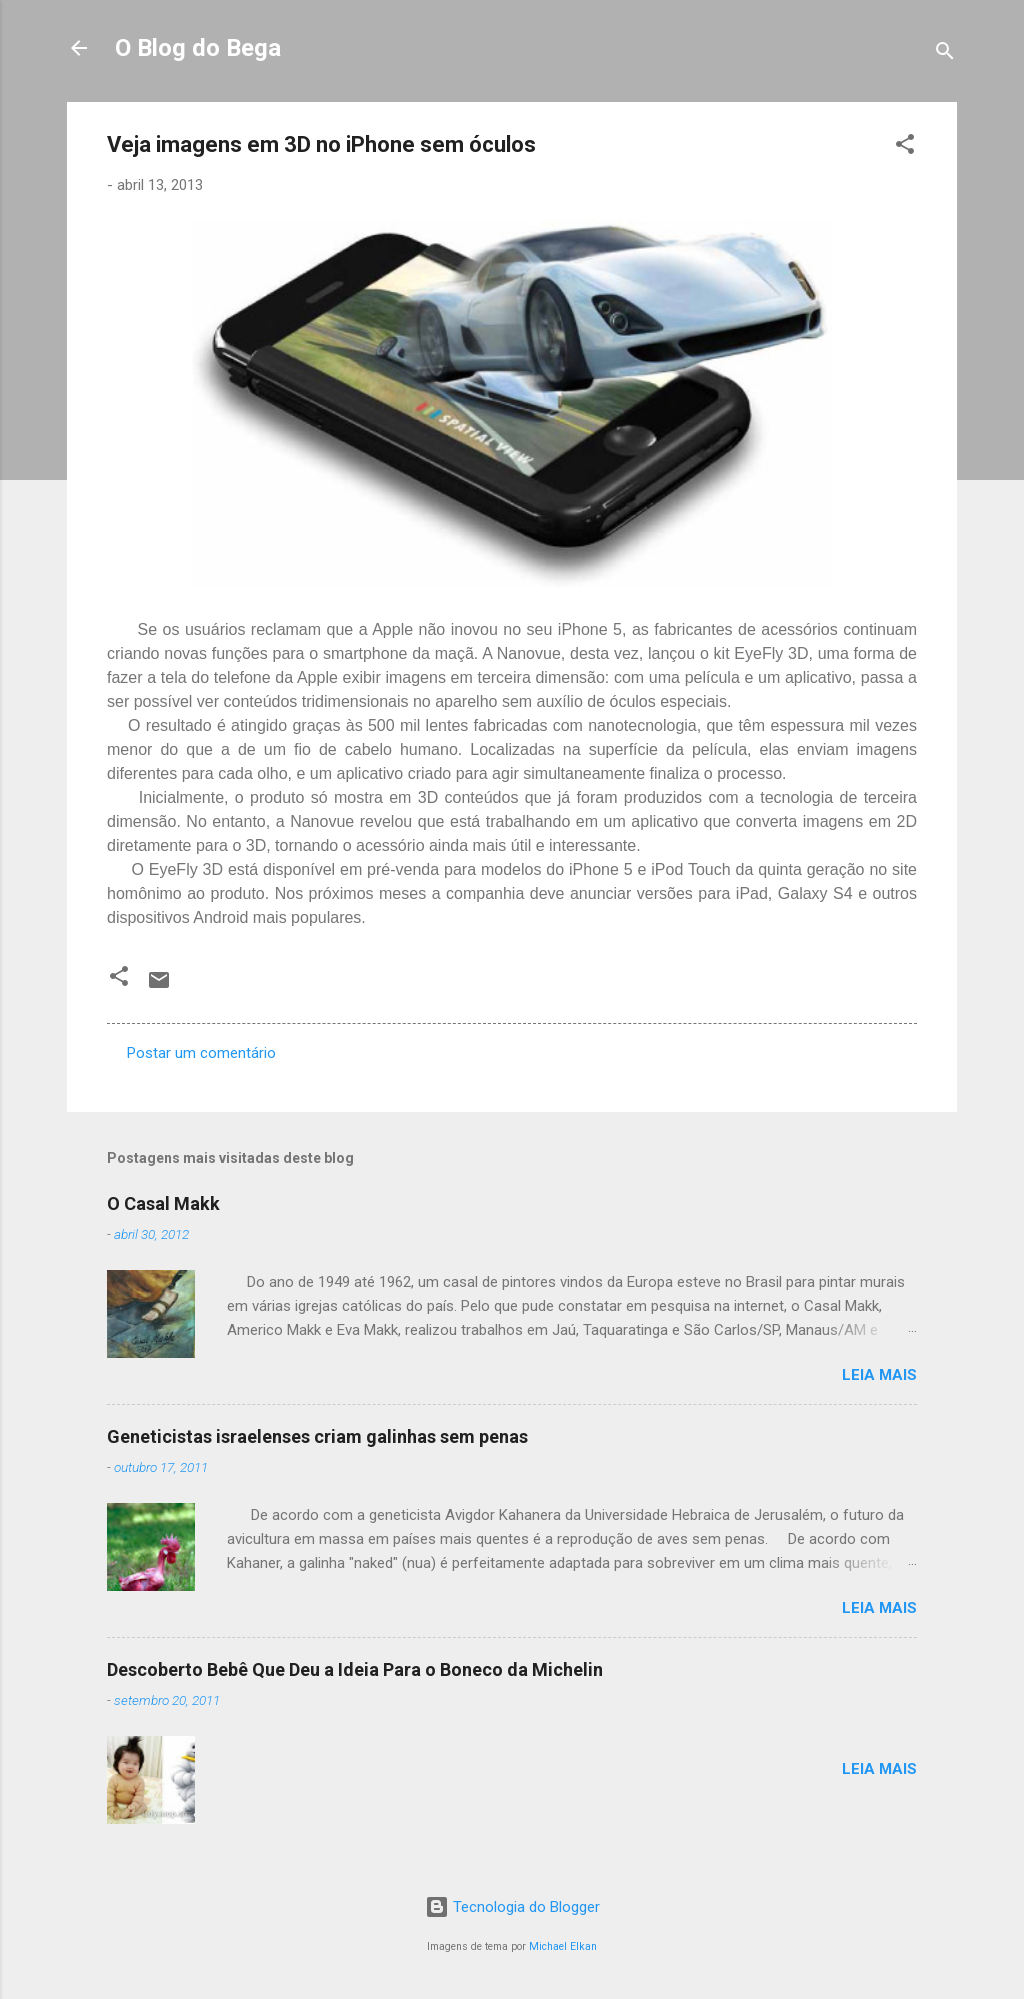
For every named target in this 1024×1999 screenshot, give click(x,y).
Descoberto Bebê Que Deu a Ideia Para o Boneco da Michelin (355, 1669)
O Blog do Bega (198, 48)
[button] (905, 147)
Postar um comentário (201, 1053)
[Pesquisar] (945, 54)
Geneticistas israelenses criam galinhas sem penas (317, 1436)
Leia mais (879, 1375)
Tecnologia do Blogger (512, 1907)
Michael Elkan (563, 1946)
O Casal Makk (163, 1203)
